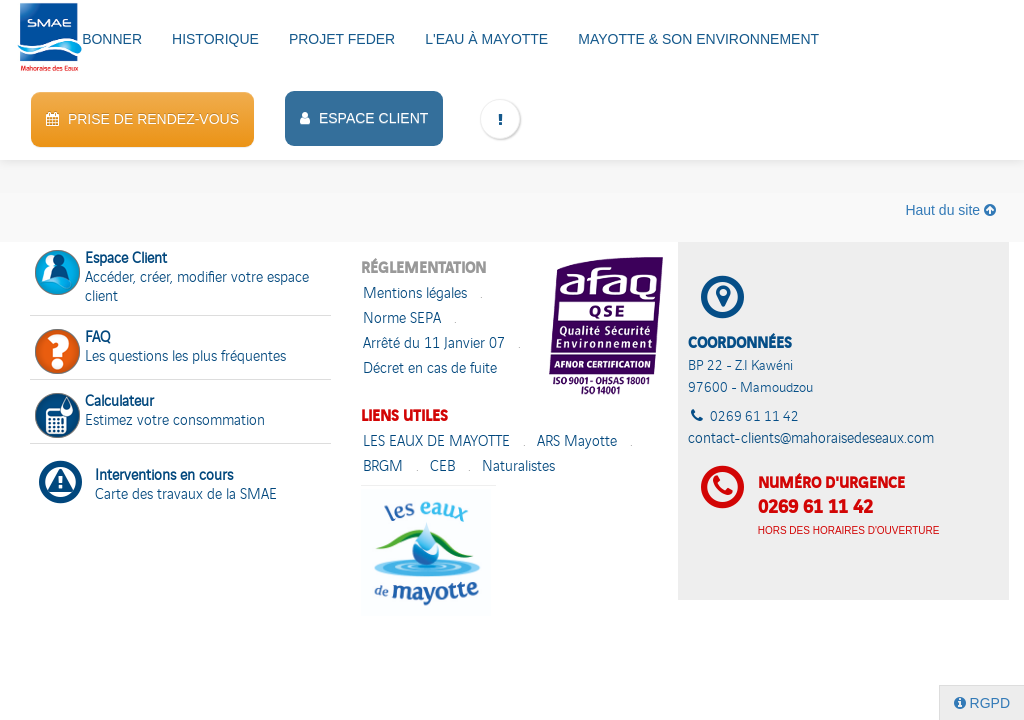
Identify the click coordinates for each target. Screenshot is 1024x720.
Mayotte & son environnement (698, 39)
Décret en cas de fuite (430, 369)
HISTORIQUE (215, 39)
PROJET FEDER (342, 39)
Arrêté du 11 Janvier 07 (434, 344)
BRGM (383, 467)
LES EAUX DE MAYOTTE (436, 442)
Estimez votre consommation (150, 413)
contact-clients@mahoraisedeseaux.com (811, 439)
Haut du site (950, 210)
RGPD (982, 703)
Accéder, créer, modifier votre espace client (172, 278)
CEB (442, 467)
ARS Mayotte (577, 442)
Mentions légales (415, 294)
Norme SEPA (402, 319)
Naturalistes (518, 467)
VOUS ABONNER (86, 39)
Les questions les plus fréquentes (160, 349)
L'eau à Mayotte (486, 39)
